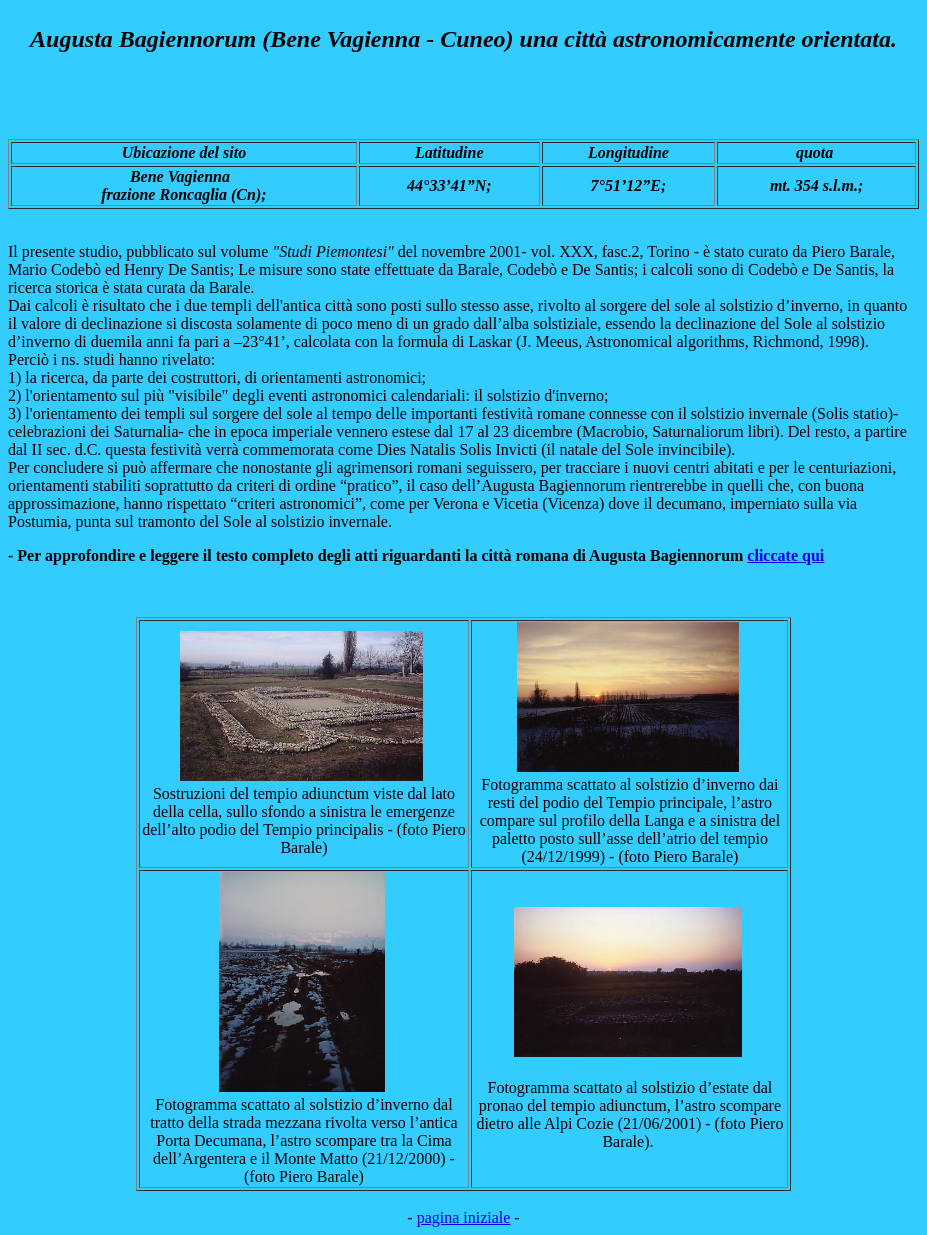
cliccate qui (785, 555)
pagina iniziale (464, 1217)
